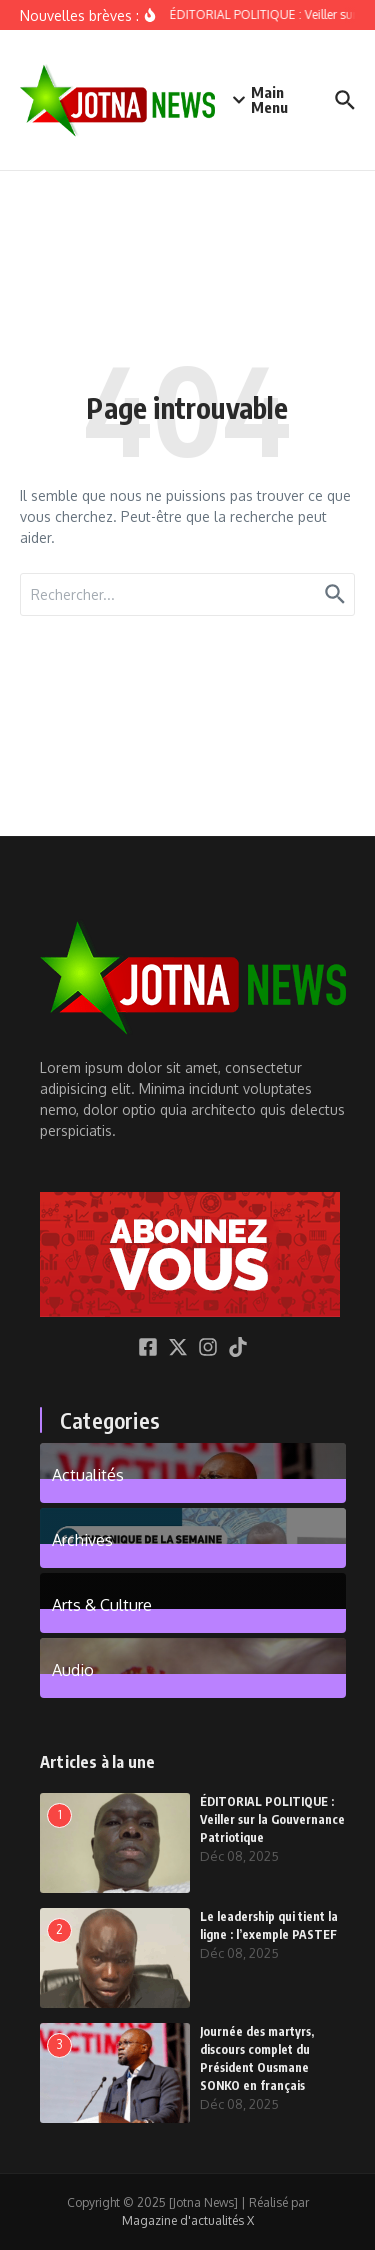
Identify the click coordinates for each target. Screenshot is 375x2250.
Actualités (88, 1474)
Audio (73, 1669)
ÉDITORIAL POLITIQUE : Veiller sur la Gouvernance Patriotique (272, 1819)
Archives (82, 1539)
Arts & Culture (102, 1604)
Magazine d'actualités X (188, 2220)
